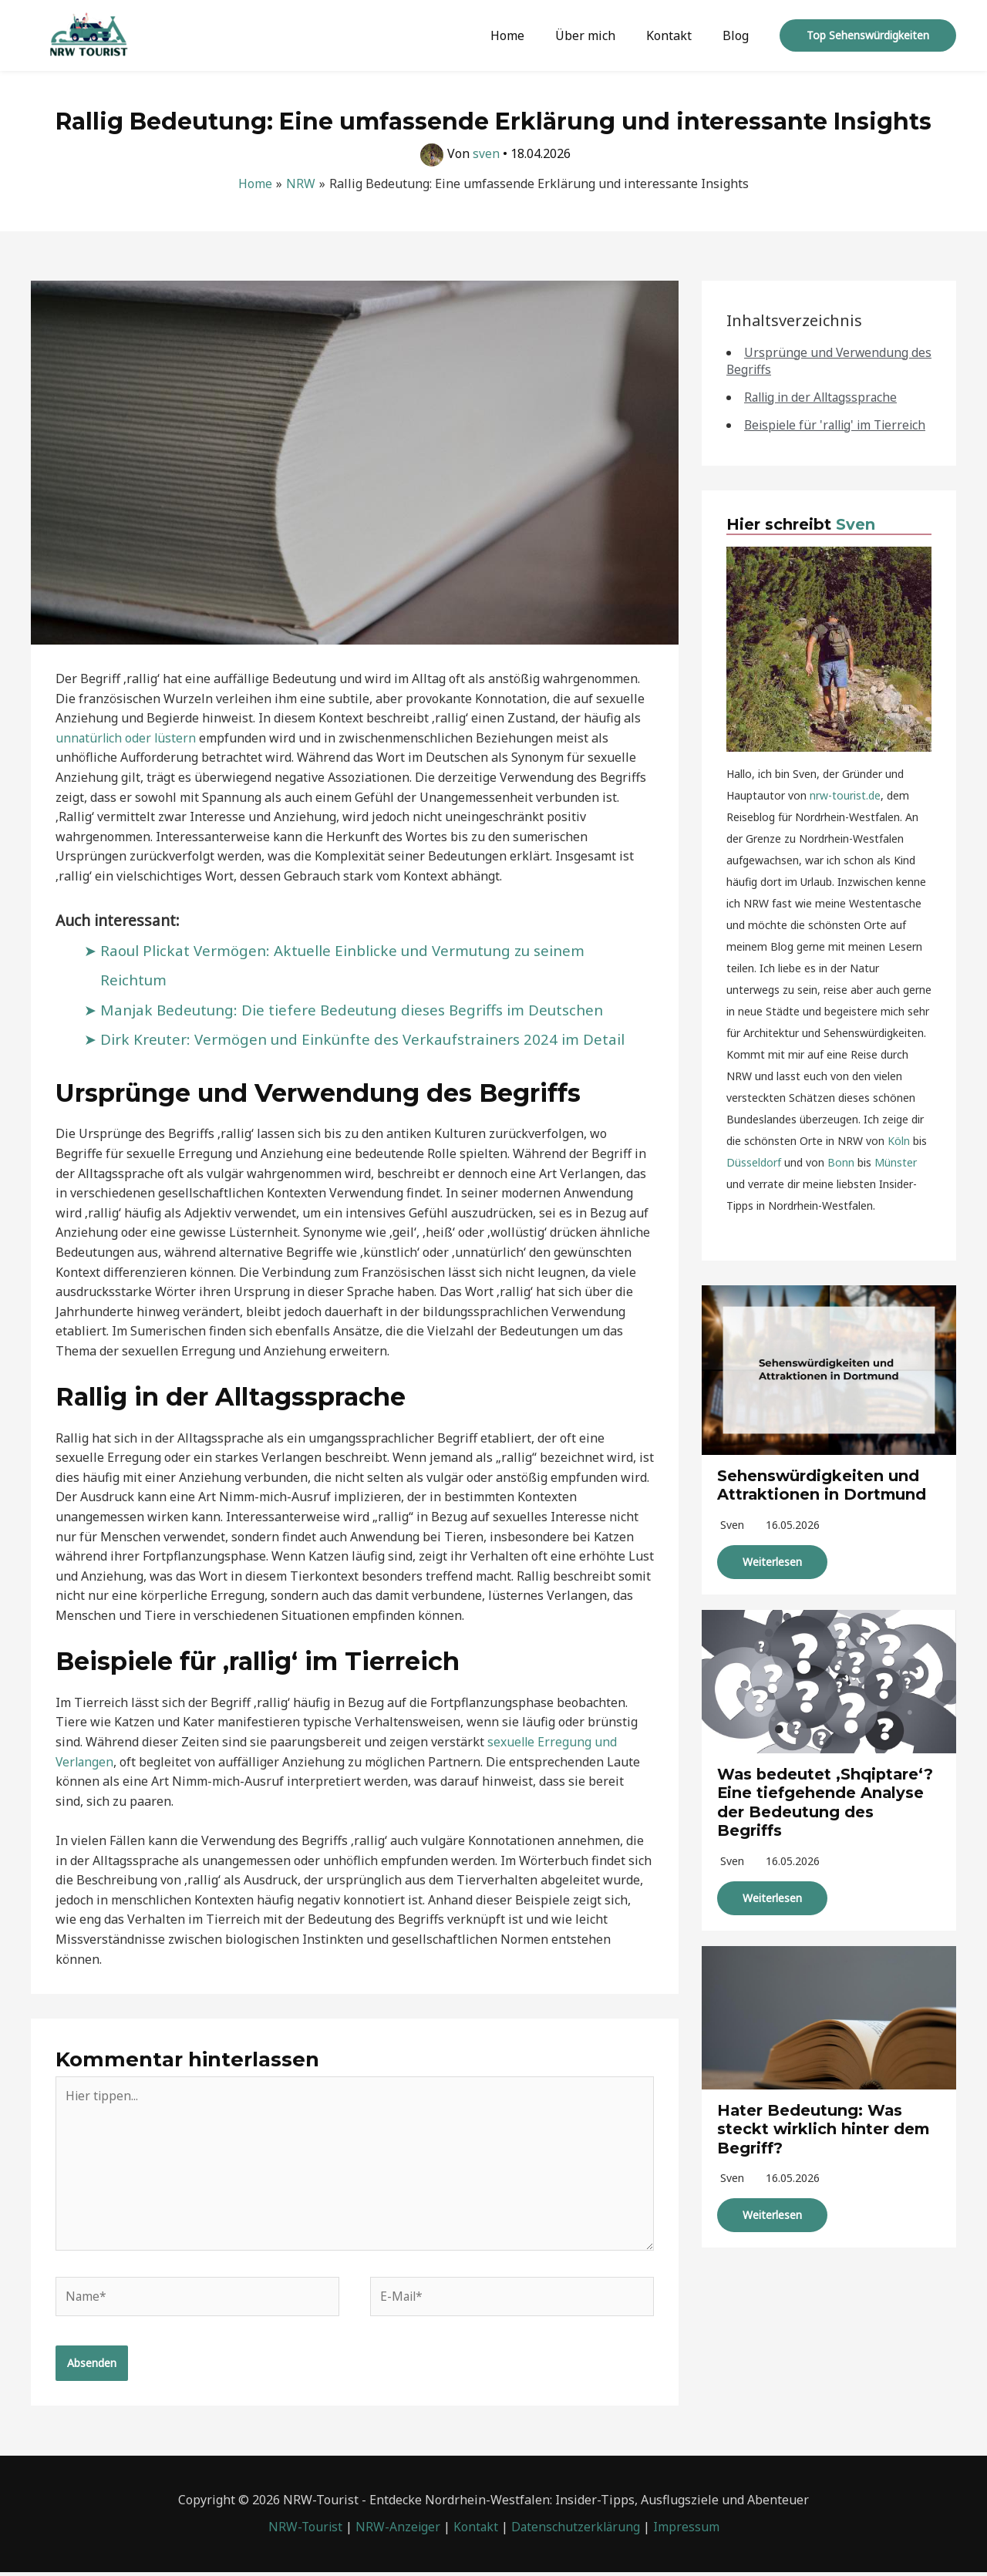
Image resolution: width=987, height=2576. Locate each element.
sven (732, 1540)
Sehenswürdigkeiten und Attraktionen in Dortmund (822, 1501)
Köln (899, 1157)
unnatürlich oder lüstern (127, 737)
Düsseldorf (753, 1179)
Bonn (840, 1179)
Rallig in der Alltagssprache (824, 397)
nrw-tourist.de (845, 812)
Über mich (601, 35)
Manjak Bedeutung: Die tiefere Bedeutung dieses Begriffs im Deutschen (356, 1008)
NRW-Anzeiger (397, 2530)
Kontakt (678, 35)
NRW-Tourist (303, 2530)
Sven (855, 541)
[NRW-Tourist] (89, 33)
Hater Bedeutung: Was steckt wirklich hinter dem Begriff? (824, 2142)
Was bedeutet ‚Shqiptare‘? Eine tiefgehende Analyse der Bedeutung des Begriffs (826, 1817)
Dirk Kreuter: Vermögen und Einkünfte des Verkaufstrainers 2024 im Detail (366, 1039)
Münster (895, 1179)
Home (529, 35)
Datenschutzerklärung (576, 2530)
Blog (739, 35)
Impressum (688, 2530)
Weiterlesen (772, 1577)
